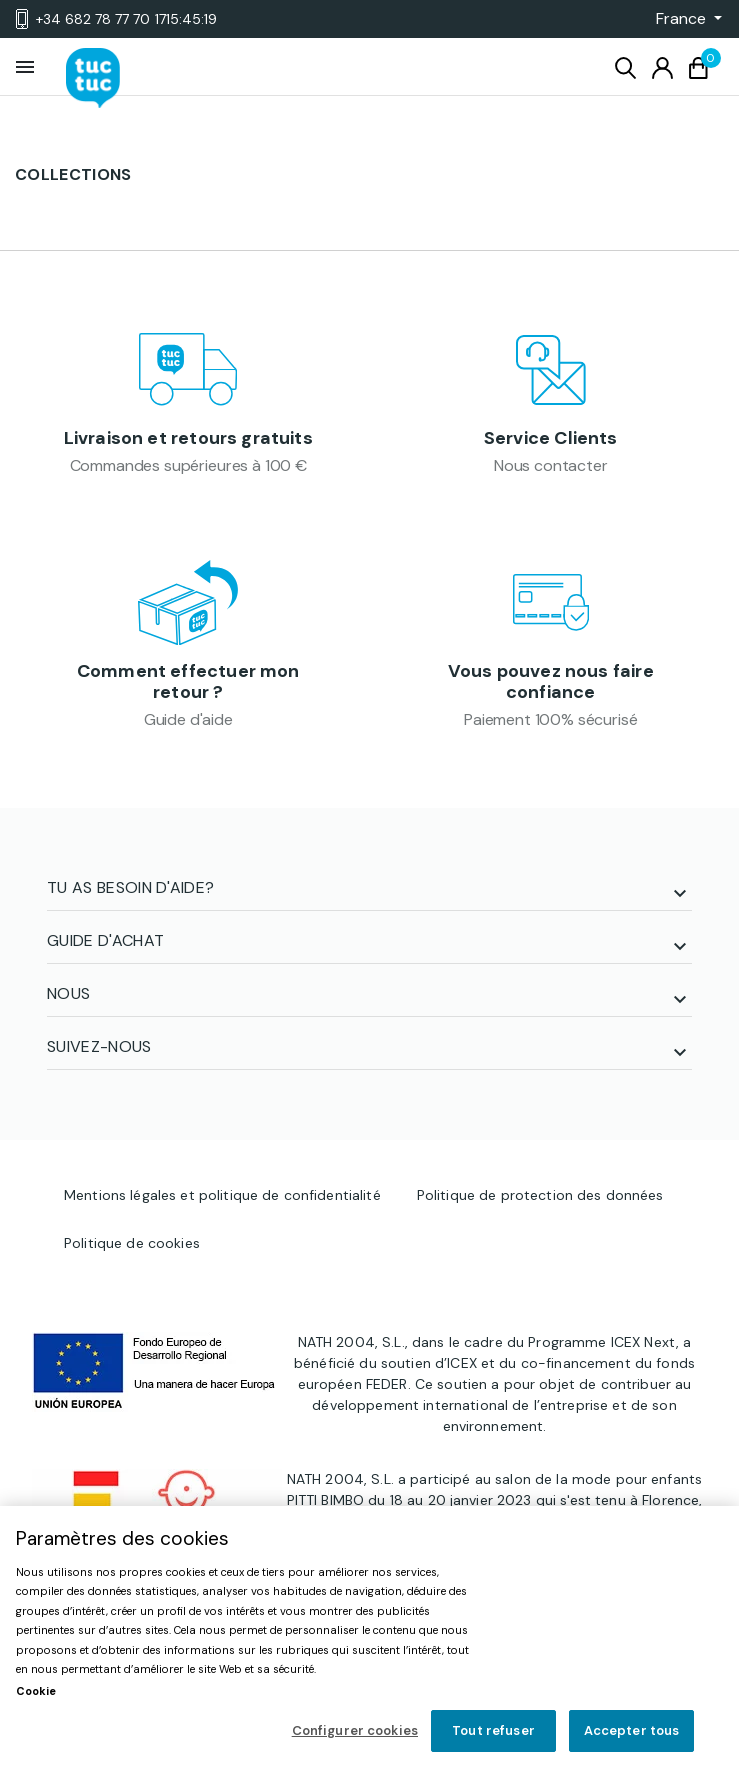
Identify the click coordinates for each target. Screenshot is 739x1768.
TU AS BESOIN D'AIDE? (130, 887)
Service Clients (551, 438)
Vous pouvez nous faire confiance (551, 682)
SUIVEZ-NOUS (99, 1046)
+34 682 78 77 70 (116, 19)
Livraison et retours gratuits (188, 438)
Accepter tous (632, 1730)
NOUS (68, 993)
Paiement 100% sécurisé (550, 719)
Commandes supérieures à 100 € (188, 465)
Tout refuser (493, 1730)
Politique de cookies (132, 1243)
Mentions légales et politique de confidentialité (222, 1195)
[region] (369, 1637)
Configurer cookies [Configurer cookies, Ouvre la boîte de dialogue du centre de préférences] (355, 1730)
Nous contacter (551, 465)
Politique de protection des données (540, 1195)
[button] (683, 19)
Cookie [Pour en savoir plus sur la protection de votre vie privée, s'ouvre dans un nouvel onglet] (36, 1691)
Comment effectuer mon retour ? (188, 682)
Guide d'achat (105, 940)
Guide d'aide (188, 719)
